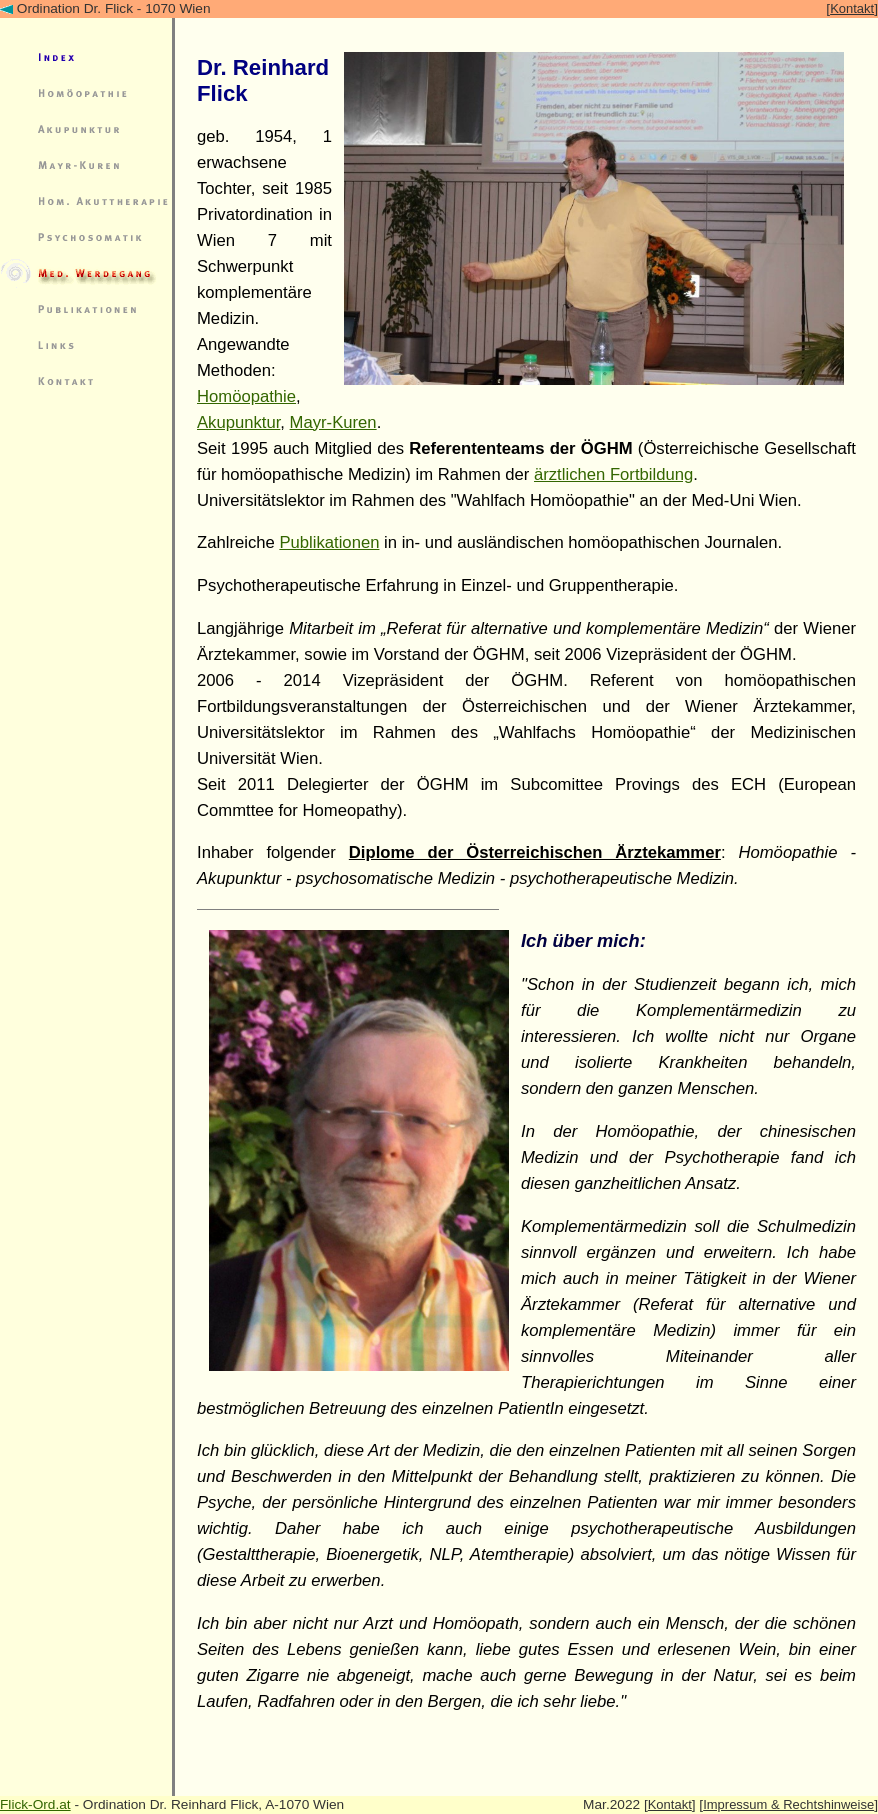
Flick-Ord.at (35, 1804)
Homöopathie (246, 396)
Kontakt (852, 8)
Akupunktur (238, 422)
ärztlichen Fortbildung (613, 474)
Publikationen (329, 542)
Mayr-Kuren (333, 422)
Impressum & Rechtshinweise (788, 1804)
